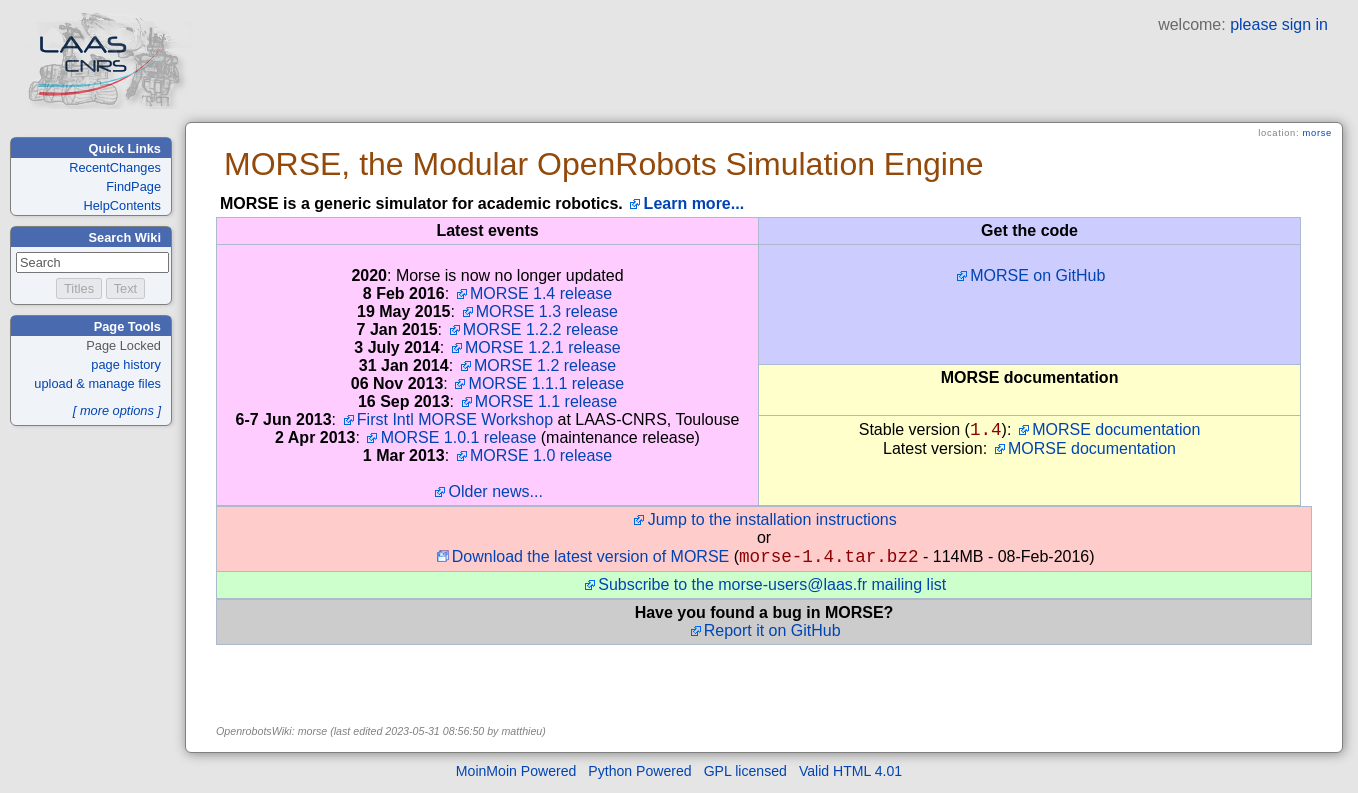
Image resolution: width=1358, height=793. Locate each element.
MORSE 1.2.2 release (541, 329)
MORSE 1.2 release (545, 365)
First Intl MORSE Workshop (455, 419)
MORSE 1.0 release (541, 455)
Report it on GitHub (772, 634)
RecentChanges (115, 167)
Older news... (496, 491)
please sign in (1279, 24)
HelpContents (122, 205)
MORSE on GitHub (1037, 275)
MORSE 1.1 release (546, 401)
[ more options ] (117, 410)
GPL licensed (745, 775)
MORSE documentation (1116, 429)
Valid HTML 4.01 (850, 775)
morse (1317, 133)
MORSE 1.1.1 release (547, 383)
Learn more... (694, 203)
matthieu (521, 735)
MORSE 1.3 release (547, 311)
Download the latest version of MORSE (590, 560)
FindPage (133, 186)
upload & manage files (97, 383)
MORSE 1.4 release (541, 293)
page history (126, 364)
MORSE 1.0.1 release (459, 437)
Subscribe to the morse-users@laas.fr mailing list (772, 588)
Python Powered (639, 775)
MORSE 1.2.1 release (543, 347)
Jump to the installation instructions (772, 519)
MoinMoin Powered (516, 775)
